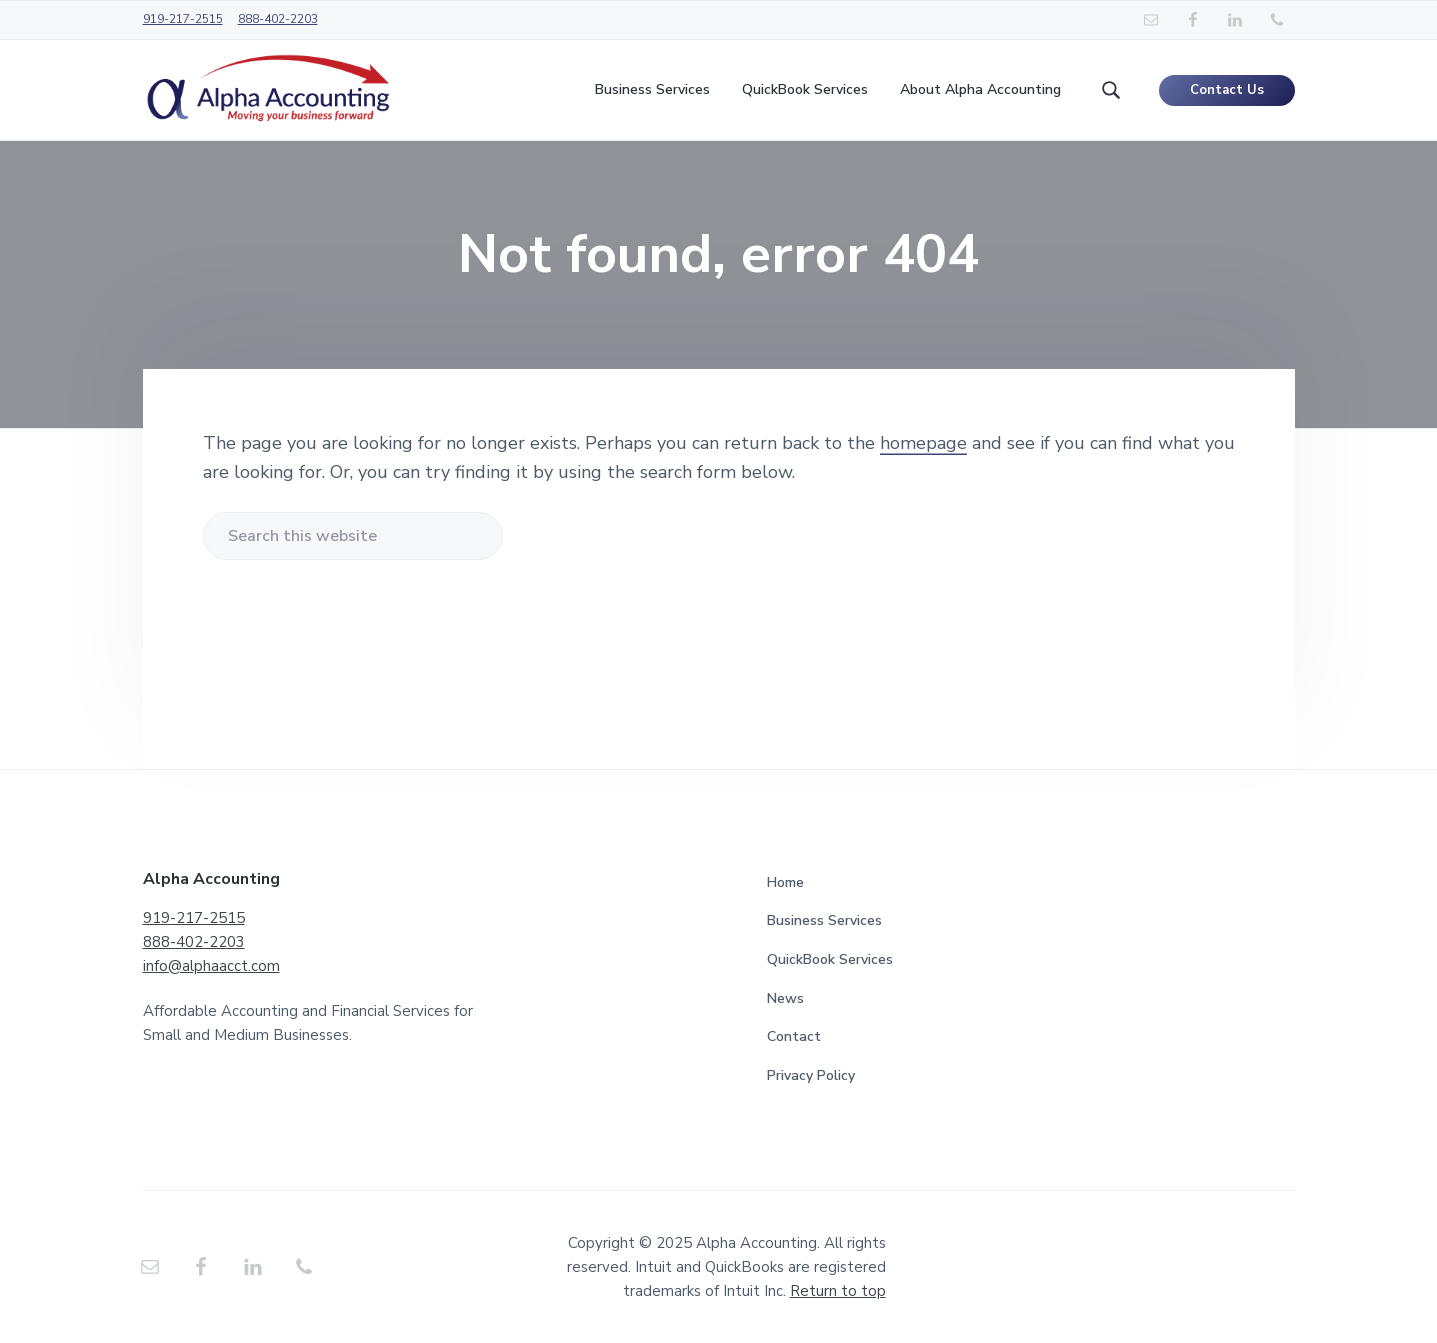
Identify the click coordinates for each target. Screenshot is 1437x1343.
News (785, 998)
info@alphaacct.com (211, 966)
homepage (923, 443)
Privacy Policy (811, 1075)
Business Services (824, 920)
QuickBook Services (830, 959)
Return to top (838, 1291)
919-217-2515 (183, 19)
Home (785, 882)
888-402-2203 (278, 19)
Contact (794, 1036)
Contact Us (1227, 90)
